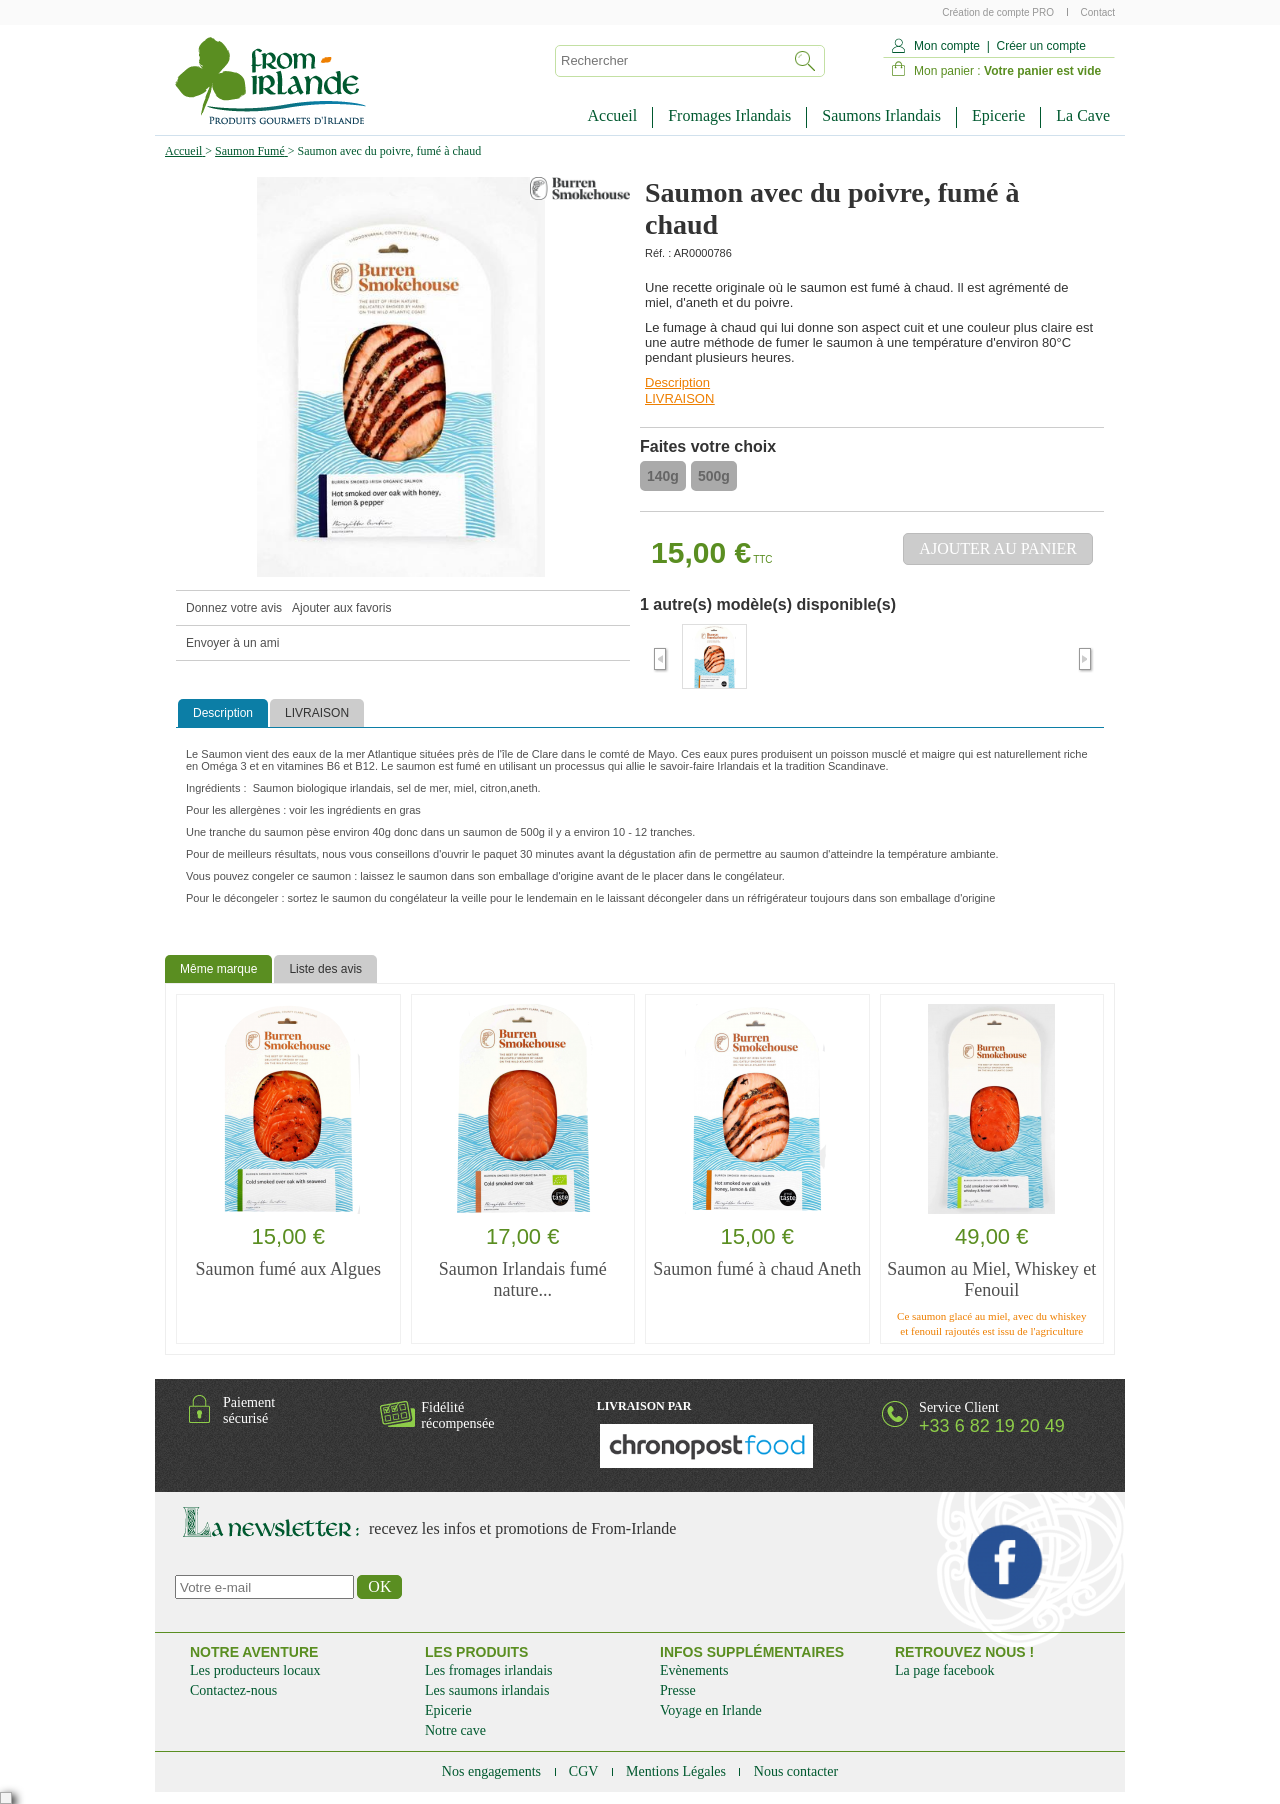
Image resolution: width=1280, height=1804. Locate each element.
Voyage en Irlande (711, 1710)
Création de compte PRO (999, 12)
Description (677, 382)
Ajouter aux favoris (341, 608)
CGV (585, 1771)
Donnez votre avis (234, 608)
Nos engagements (493, 1771)
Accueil (612, 115)
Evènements (694, 1670)
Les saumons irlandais (487, 1690)
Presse (678, 1690)
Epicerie (998, 115)
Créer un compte (1040, 46)
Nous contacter (796, 1771)
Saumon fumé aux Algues (288, 1269)
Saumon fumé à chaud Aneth (757, 1269)
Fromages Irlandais (729, 115)
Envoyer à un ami (232, 643)
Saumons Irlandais (881, 115)
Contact (1098, 12)
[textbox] (668, 61)
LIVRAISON (679, 398)
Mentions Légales (677, 1771)
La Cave (1083, 115)
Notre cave (455, 1730)
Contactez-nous (233, 1690)
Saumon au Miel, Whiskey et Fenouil (991, 1279)
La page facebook (945, 1670)
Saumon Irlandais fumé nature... (523, 1279)
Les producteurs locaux (255, 1670)
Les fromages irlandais (489, 1670)
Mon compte (947, 46)
